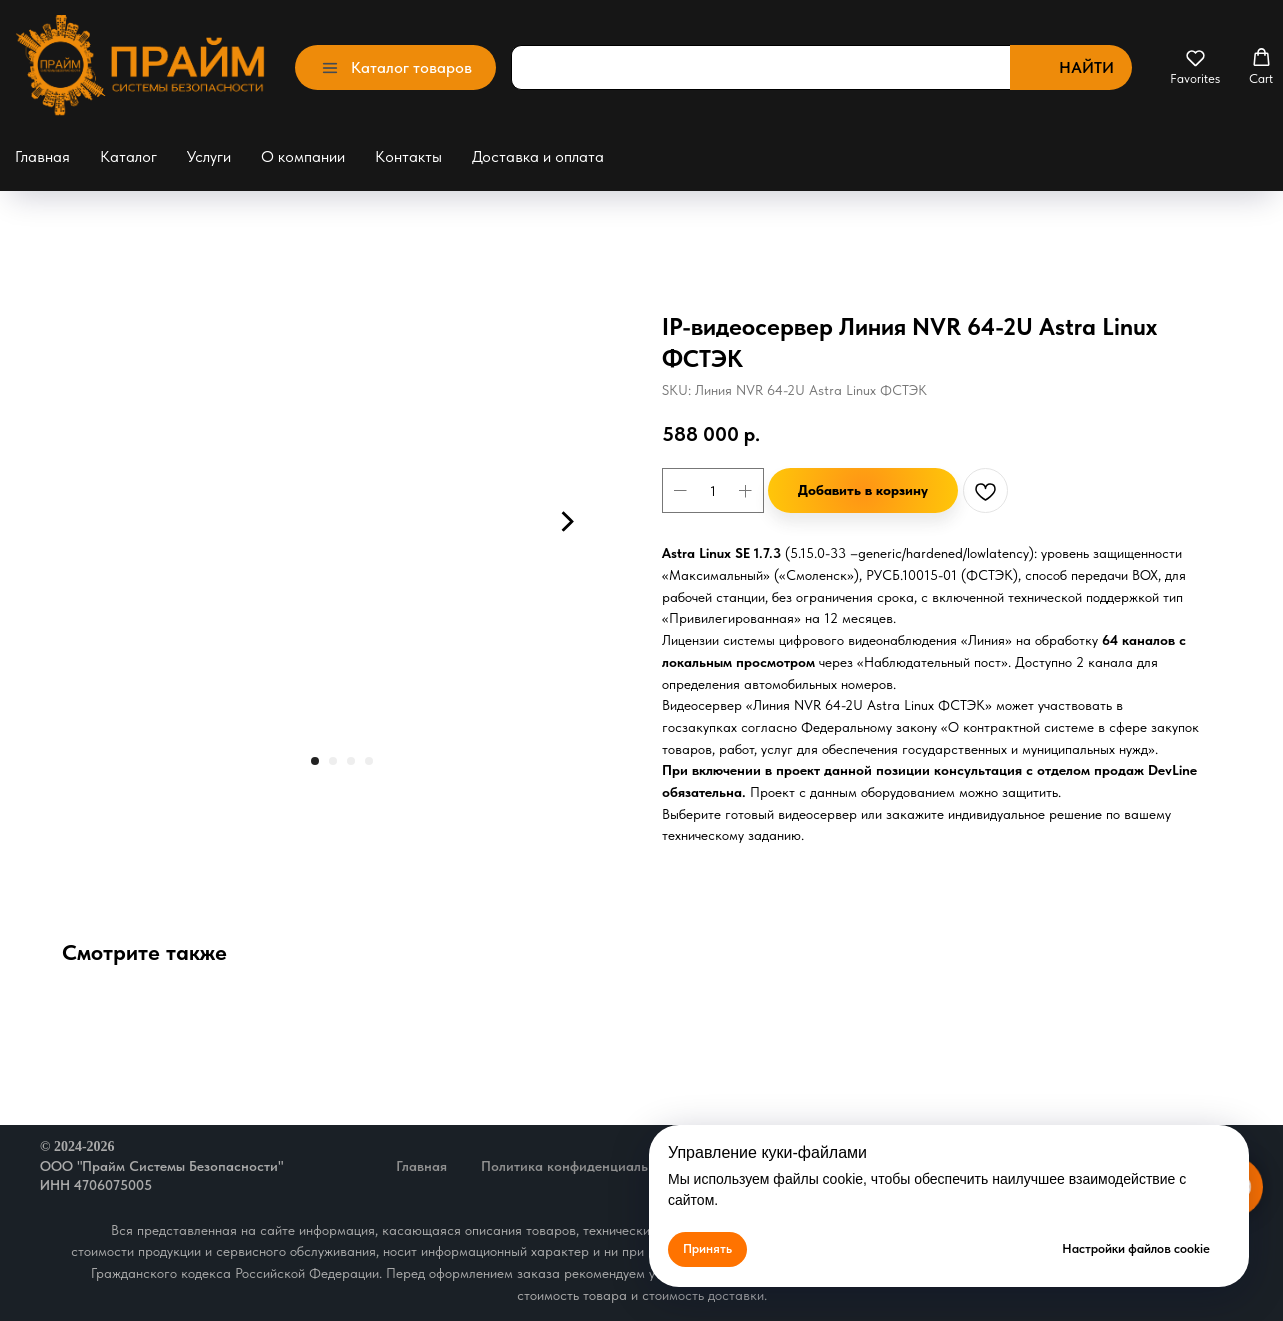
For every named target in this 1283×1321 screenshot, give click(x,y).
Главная (42, 156)
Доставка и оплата (538, 156)
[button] (1195, 67)
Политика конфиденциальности (583, 1166)
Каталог (128, 156)
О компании (303, 156)
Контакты (408, 156)
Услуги (209, 156)
